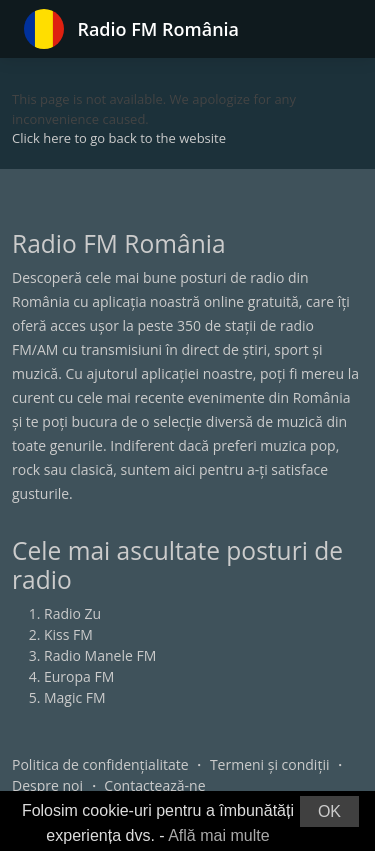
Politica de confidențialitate (100, 764)
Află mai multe (218, 835)
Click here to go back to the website (119, 138)
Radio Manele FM (100, 655)
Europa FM (79, 676)
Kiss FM (68, 634)
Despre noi (47, 785)
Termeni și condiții (270, 764)
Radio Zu (72, 613)
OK (329, 811)
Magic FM (75, 697)
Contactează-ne (154, 785)
